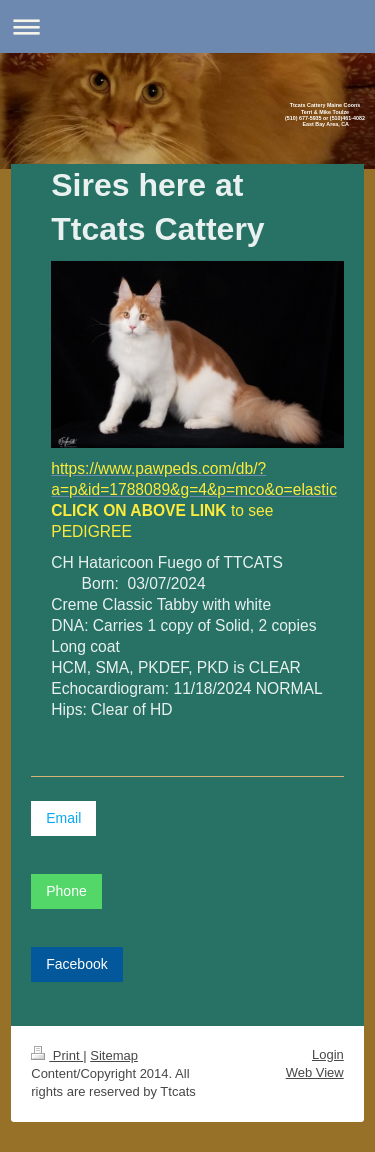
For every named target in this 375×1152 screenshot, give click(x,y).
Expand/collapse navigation (187, 26)
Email (63, 818)
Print (57, 1055)
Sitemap (114, 1055)
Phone (66, 891)
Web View (315, 1072)
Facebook (76, 964)
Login (328, 1054)
